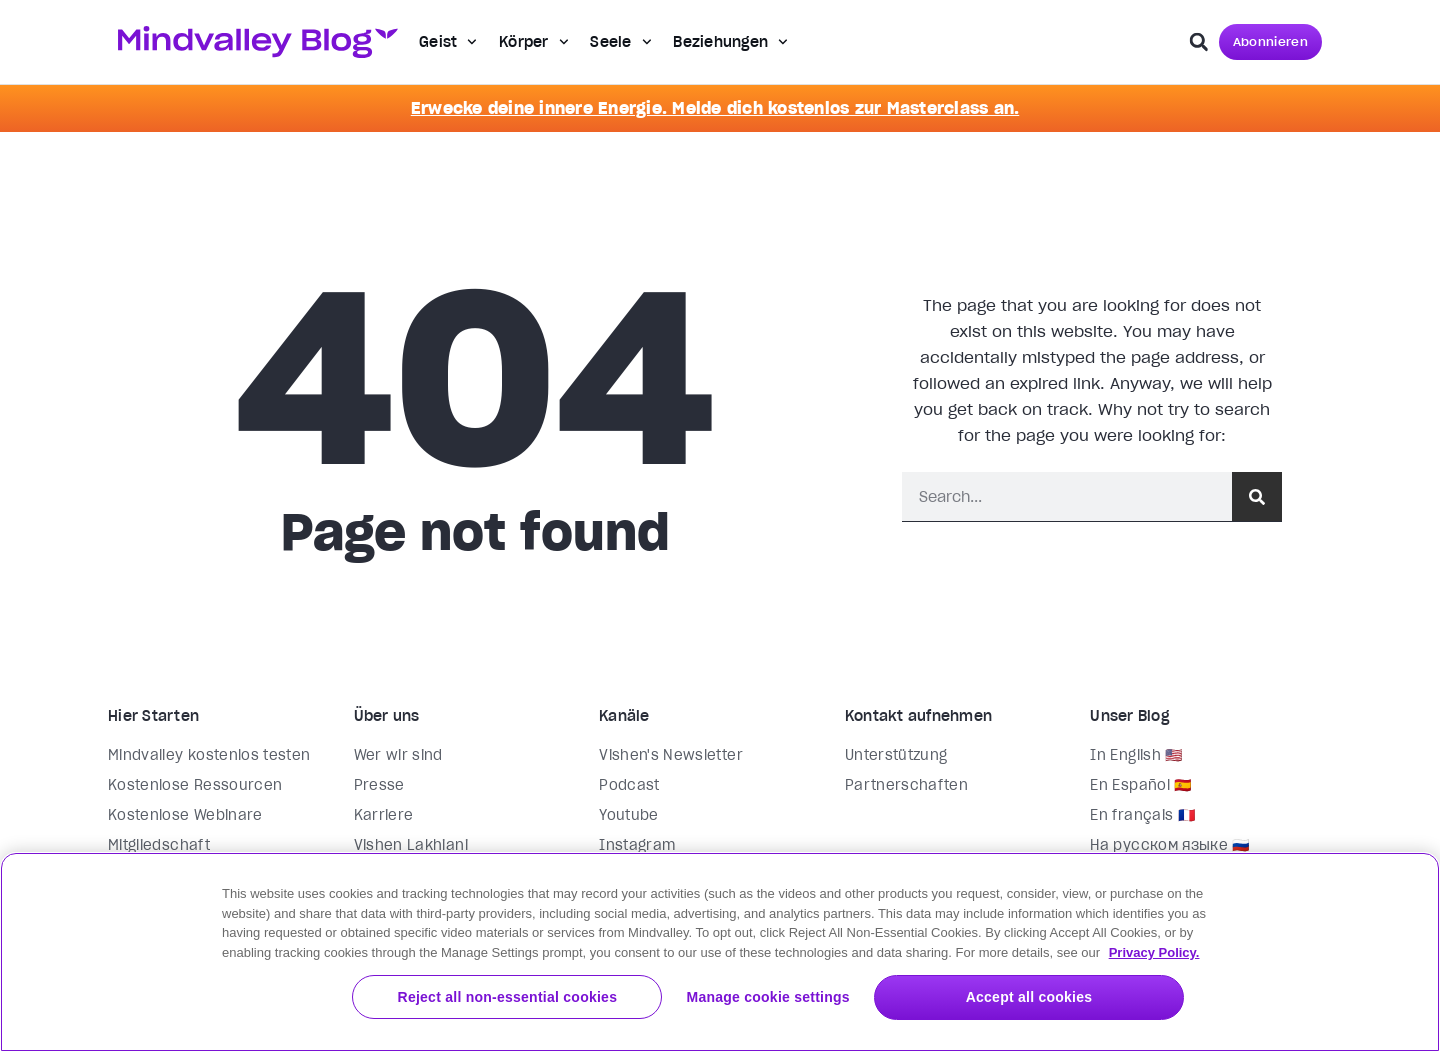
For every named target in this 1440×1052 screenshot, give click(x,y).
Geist (448, 42)
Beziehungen (730, 42)
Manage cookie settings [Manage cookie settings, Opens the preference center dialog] (820, 998)
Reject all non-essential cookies (586, 998)
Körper (533, 42)
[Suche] (1257, 496)
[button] (1199, 42)
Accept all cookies (1055, 998)
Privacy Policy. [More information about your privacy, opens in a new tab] (1154, 951)
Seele (620, 42)
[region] (720, 952)
